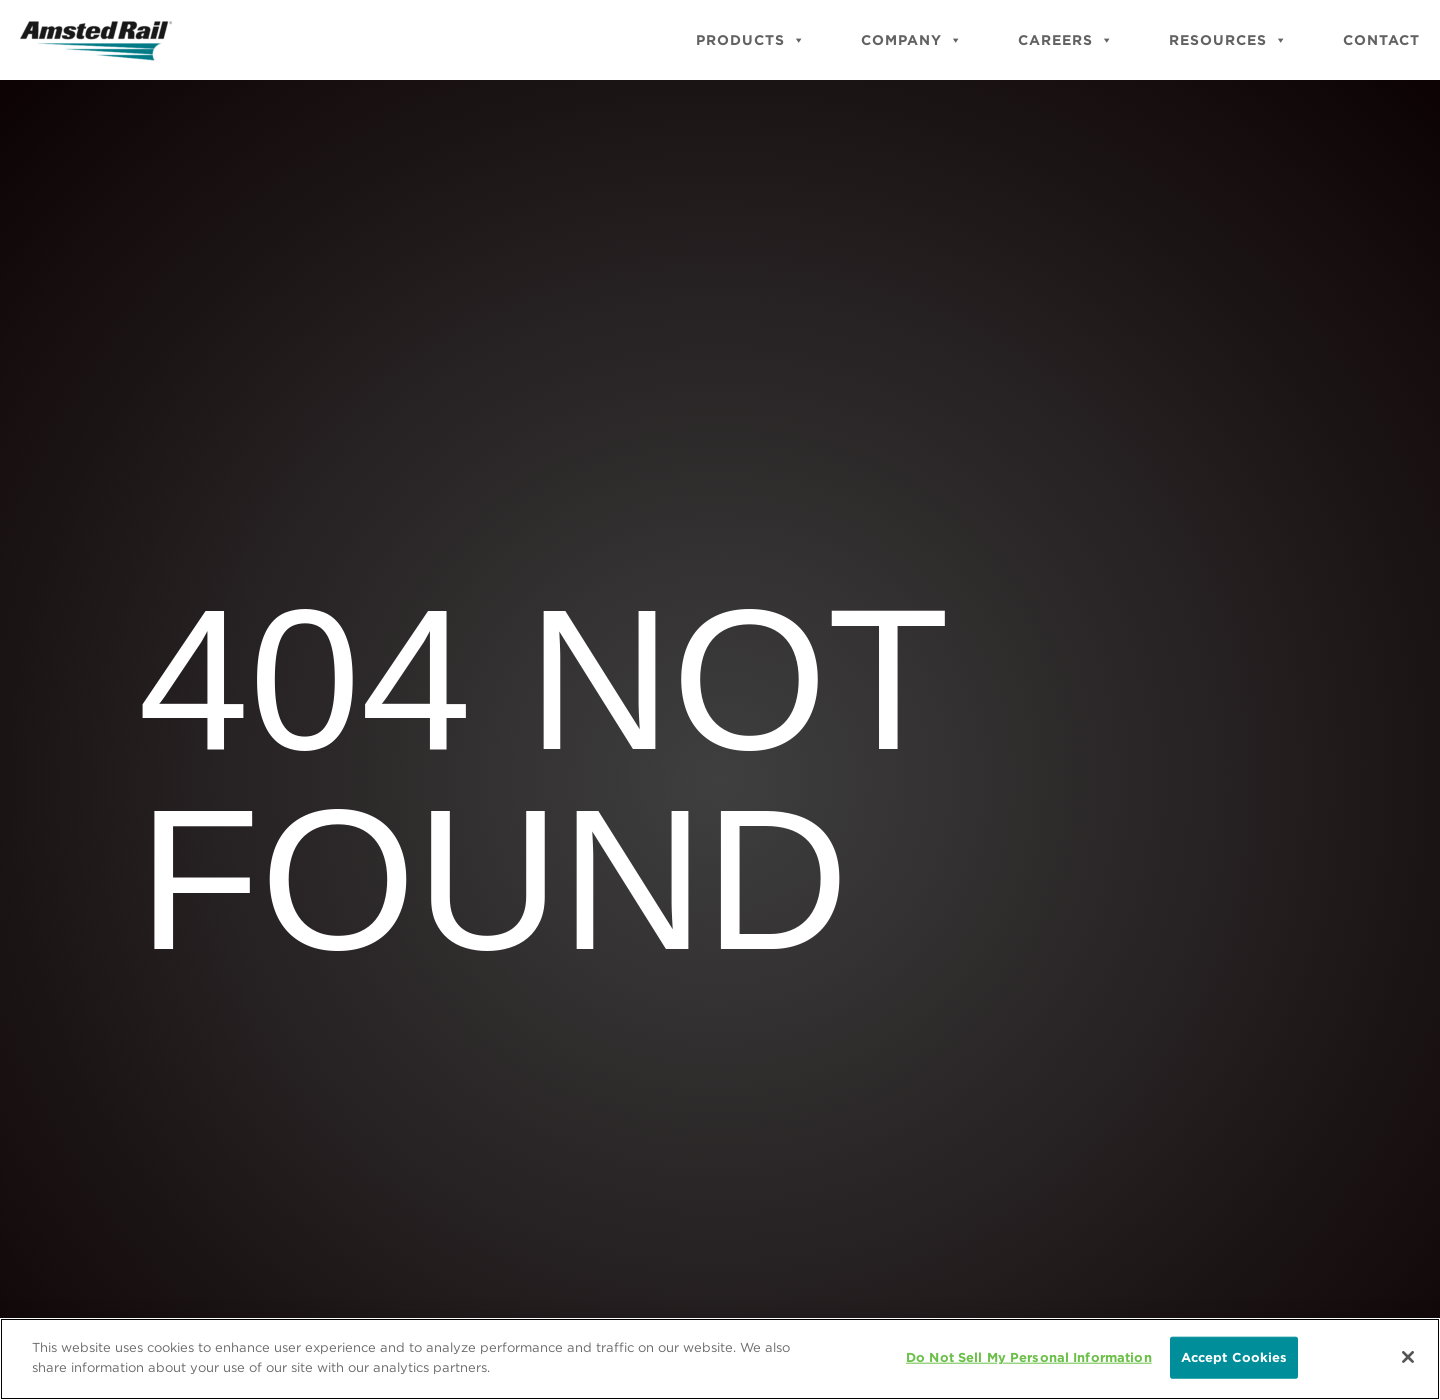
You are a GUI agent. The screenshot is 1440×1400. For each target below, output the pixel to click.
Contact (1381, 40)
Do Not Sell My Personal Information (1029, 1358)
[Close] (1408, 1358)
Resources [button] (1228, 40)
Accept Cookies (1234, 1358)
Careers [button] (1066, 40)
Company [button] (912, 40)
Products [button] (751, 40)
